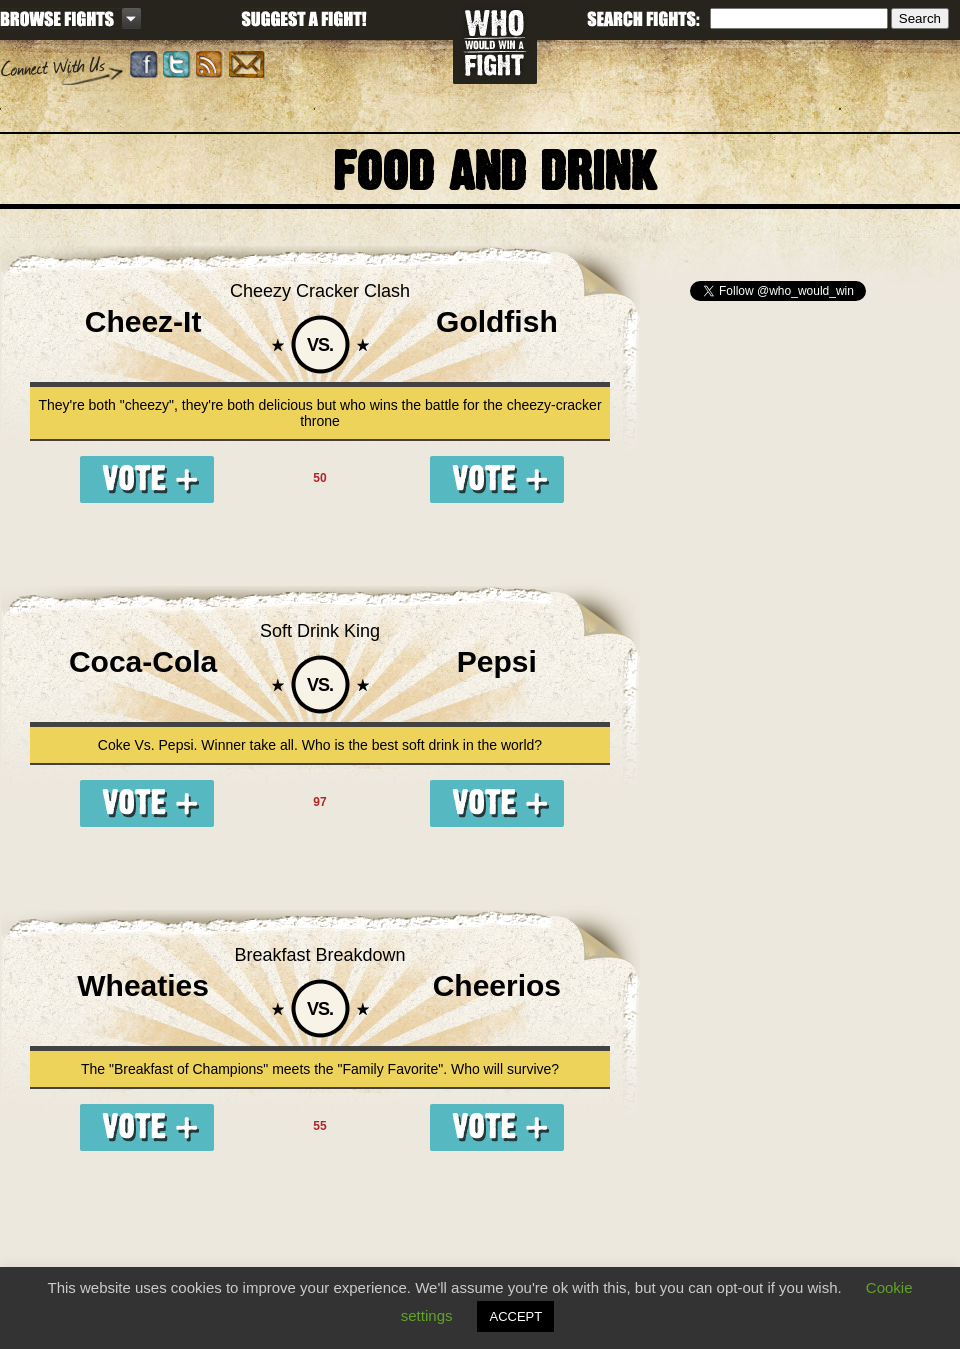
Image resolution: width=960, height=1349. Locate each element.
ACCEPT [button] (515, 1316)
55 (319, 1126)
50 (319, 478)
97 (319, 802)
